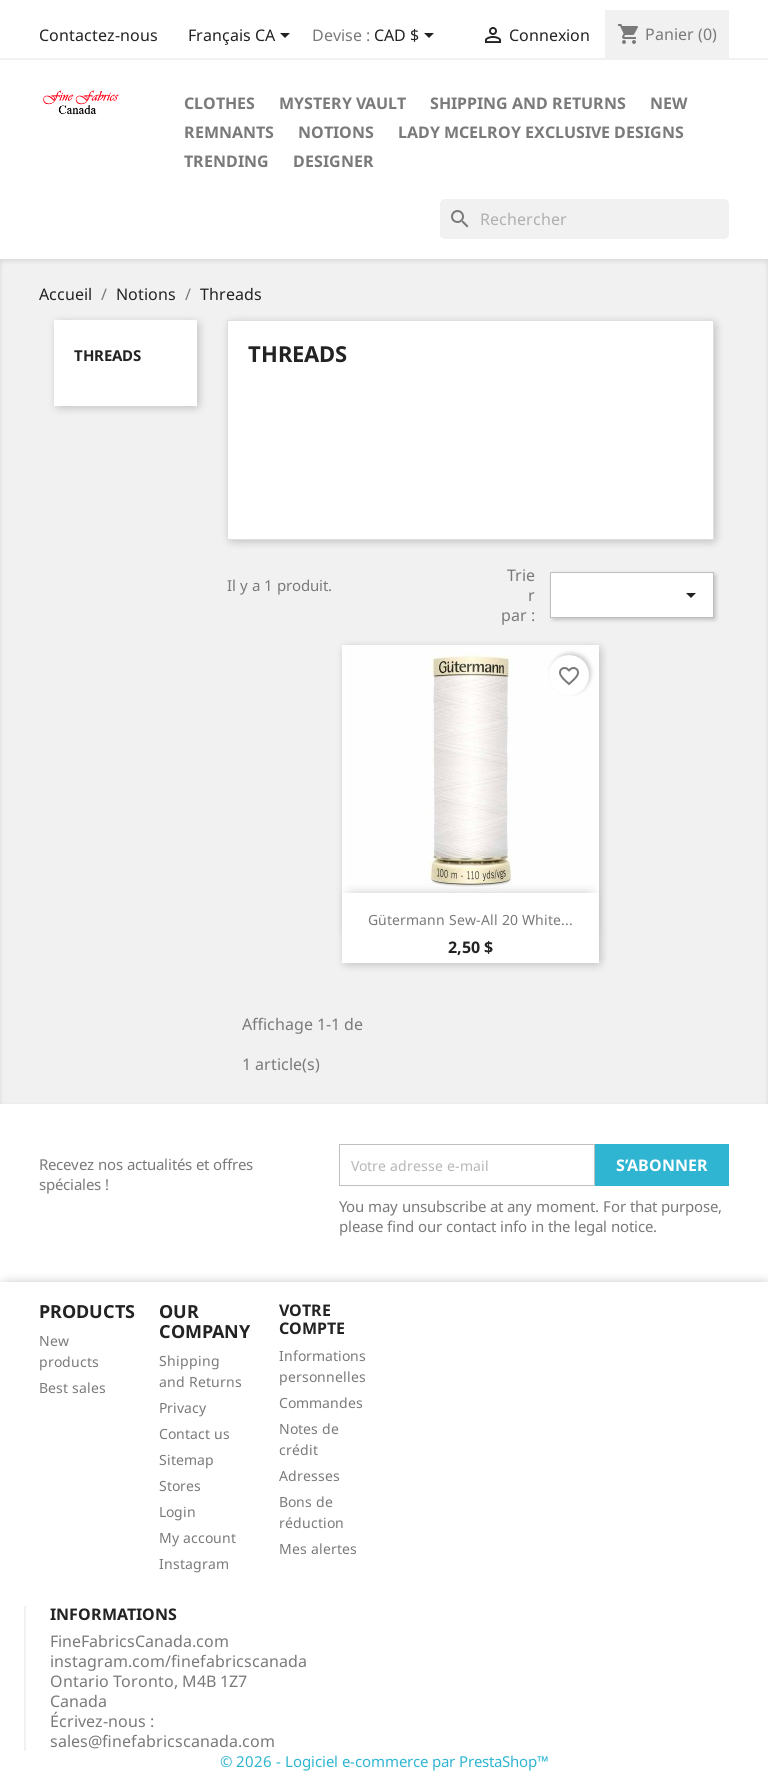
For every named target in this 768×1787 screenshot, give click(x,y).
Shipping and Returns (528, 103)
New (668, 103)
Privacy (182, 1407)
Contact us (194, 1433)
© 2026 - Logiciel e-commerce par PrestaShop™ (384, 1761)
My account (197, 1537)
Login (177, 1511)
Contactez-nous (98, 35)
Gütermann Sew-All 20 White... (470, 919)
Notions (336, 132)
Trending (226, 161)
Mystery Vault (342, 103)
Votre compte (312, 1319)
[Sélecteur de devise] (407, 37)
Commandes (321, 1402)
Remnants (229, 132)
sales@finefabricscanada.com (162, 1741)
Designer (333, 161)
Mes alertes (318, 1548)
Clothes (219, 103)
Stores (180, 1485)
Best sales (72, 1387)
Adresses (309, 1475)
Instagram (194, 1563)
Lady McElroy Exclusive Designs (541, 132)
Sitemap (186, 1459)
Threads (107, 355)
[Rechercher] (584, 219)
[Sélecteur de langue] (242, 37)
